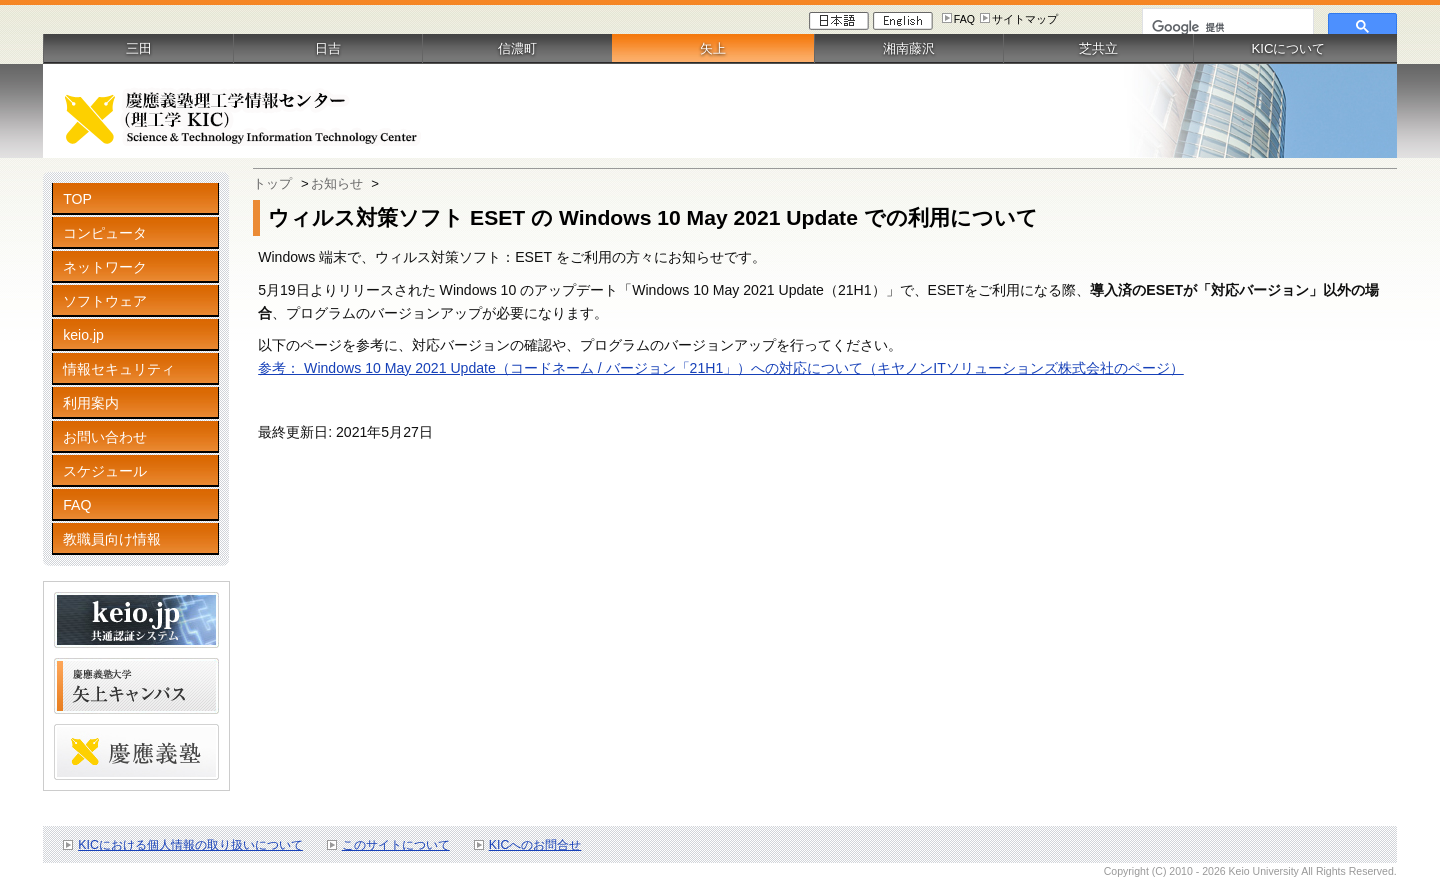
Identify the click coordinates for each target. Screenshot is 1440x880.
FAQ (964, 19)
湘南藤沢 (909, 48)
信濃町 (517, 48)
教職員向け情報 (112, 539)
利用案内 (91, 403)
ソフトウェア (105, 301)
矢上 (713, 48)
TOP (77, 199)
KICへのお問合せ (535, 845)
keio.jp (83, 335)
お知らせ (337, 183)
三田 (139, 48)
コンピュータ (105, 233)
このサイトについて (396, 845)
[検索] (1226, 27)
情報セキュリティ (119, 369)
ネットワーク (105, 267)
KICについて (1288, 48)
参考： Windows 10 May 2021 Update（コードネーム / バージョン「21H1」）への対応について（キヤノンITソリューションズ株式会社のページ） (721, 368)
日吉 (328, 48)
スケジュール (105, 471)
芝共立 (1098, 48)
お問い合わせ (105, 437)
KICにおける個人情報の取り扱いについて (190, 845)
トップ (272, 183)
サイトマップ (1025, 19)
